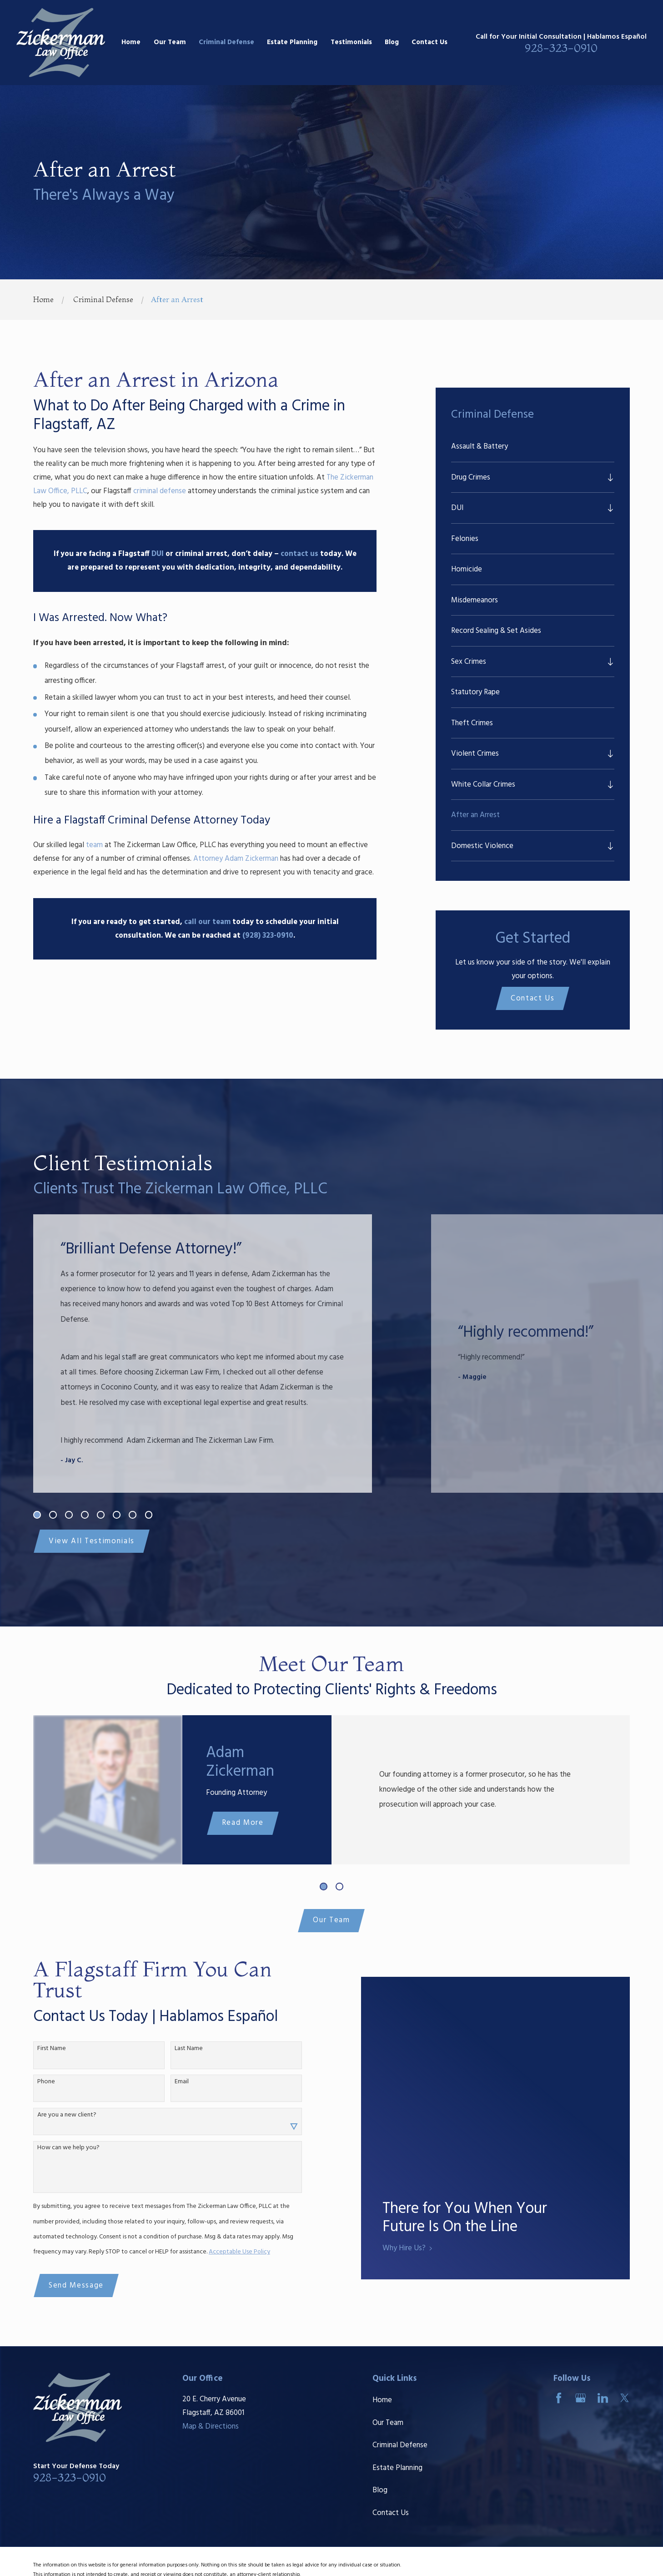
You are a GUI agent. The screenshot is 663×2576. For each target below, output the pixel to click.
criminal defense (159, 491)
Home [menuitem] (131, 42)
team (94, 845)
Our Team (331, 1920)
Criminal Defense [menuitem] (226, 42)
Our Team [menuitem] (170, 42)
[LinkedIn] (603, 2398)
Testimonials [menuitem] (351, 42)
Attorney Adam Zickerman (235, 859)
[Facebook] (558, 2398)
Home (382, 2400)
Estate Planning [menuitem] (292, 42)
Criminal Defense (399, 2445)
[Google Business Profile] (580, 2398)
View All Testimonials (92, 1541)
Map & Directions (210, 2426)
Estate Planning (397, 2468)
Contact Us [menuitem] (429, 42)
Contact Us (533, 998)
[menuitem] (532, 446)
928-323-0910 (561, 48)
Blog (379, 2490)
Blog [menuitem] (392, 42)
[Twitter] (624, 2398)
